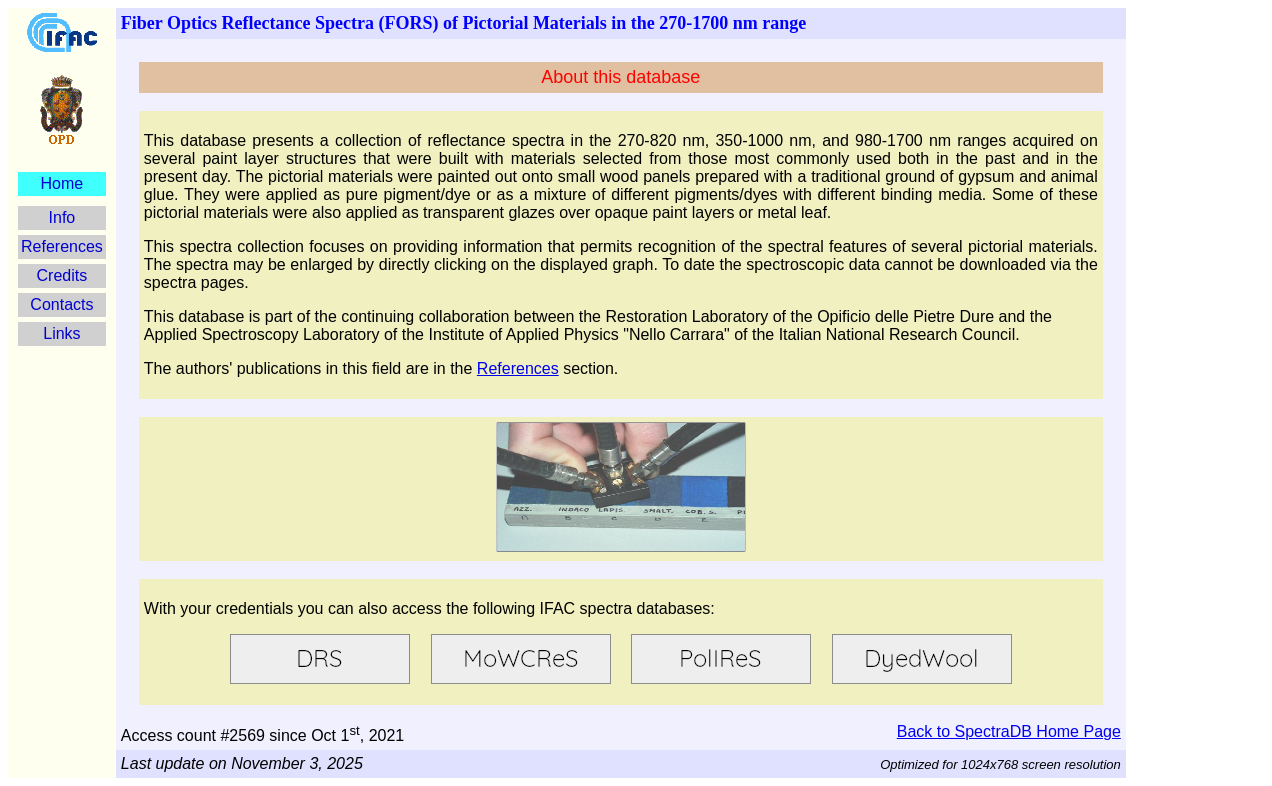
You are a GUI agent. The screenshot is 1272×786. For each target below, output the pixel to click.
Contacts (61, 304)
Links (61, 333)
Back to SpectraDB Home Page (1009, 731)
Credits (62, 275)
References (62, 246)
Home (62, 183)
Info (62, 217)
